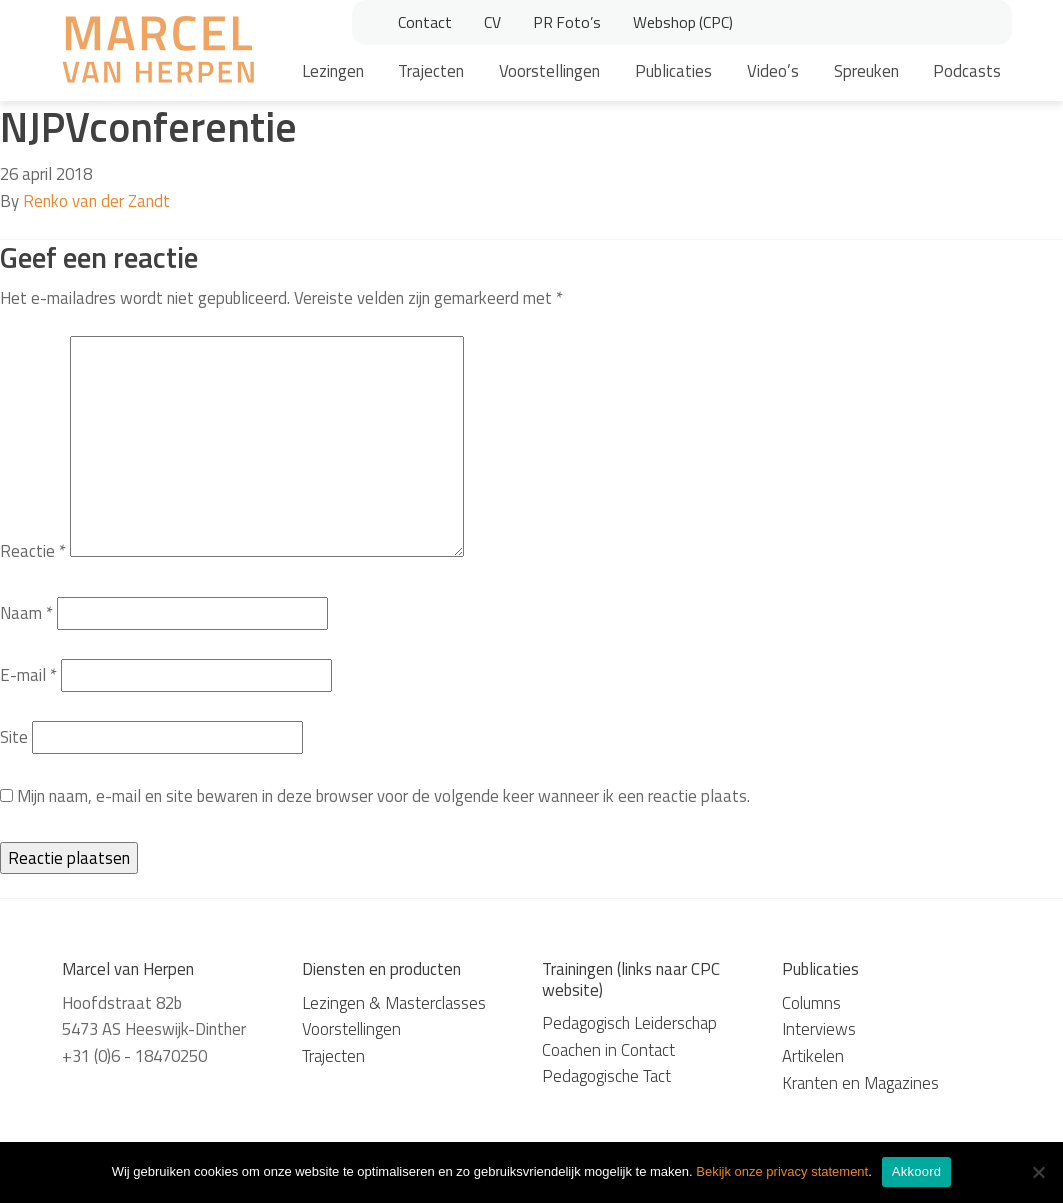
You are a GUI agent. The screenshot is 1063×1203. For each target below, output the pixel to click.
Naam (26, 613)
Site (14, 737)
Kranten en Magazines (860, 1083)
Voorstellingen (549, 71)
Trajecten (431, 71)
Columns (811, 1003)
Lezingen (333, 71)
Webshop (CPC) (683, 22)
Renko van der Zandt (96, 201)
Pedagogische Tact (606, 1076)
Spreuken (866, 71)
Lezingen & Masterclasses (394, 1003)
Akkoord (916, 1171)
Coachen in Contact (608, 1050)
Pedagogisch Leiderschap (629, 1023)
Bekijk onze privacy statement (782, 1171)
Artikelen (813, 1056)
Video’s (773, 71)
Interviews (819, 1029)
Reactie (33, 551)
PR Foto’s (567, 22)
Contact (425, 22)
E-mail (28, 675)
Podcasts (967, 71)
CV (492, 22)
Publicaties (673, 71)
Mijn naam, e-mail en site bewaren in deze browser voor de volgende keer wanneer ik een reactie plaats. (383, 796)
